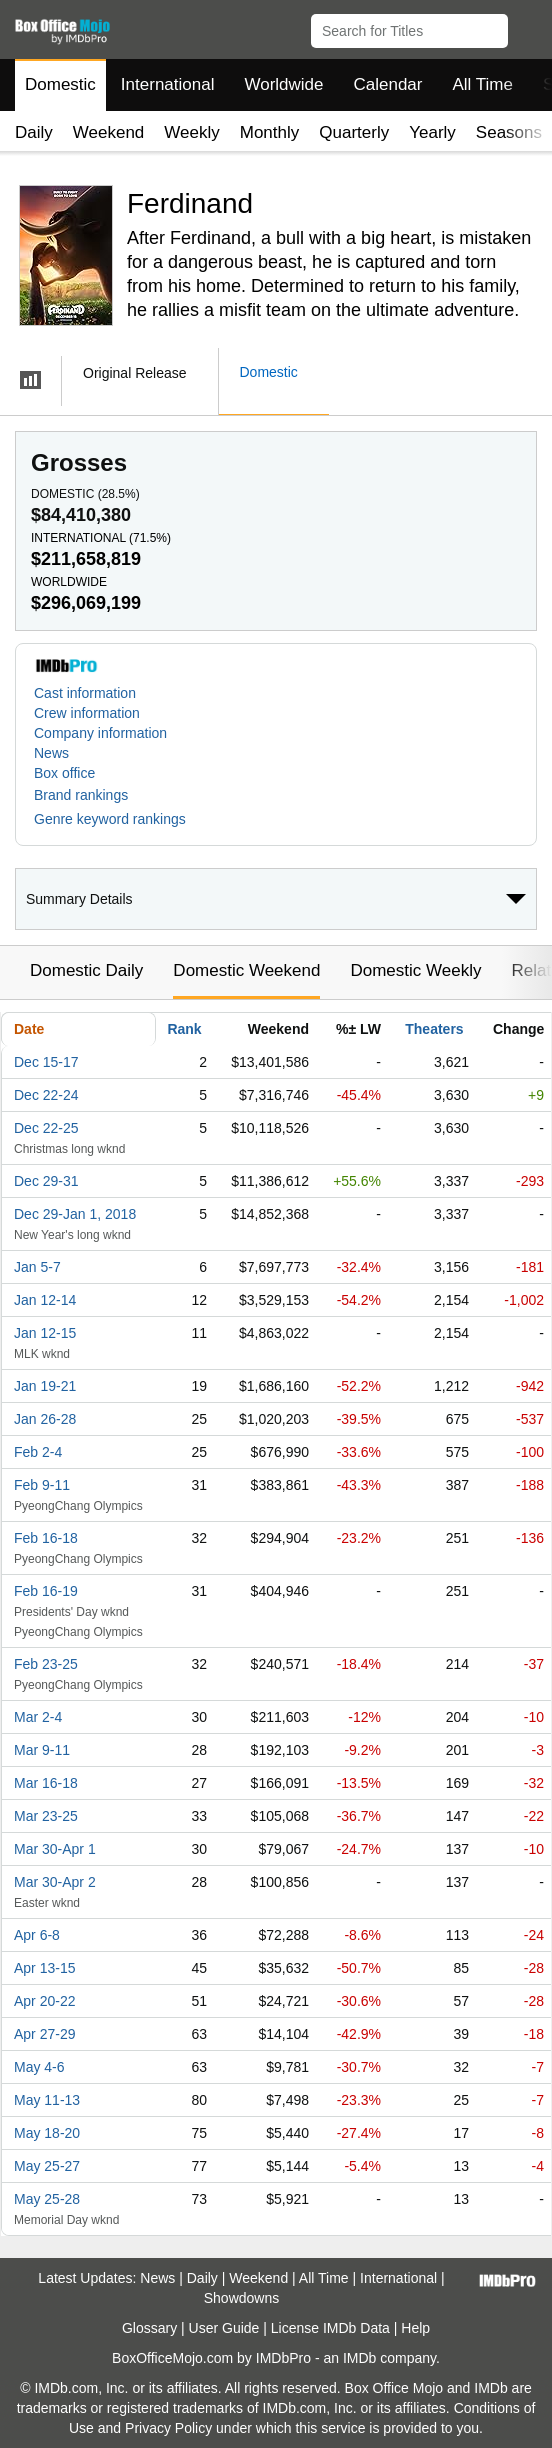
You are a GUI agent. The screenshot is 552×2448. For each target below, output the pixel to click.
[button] (527, 27)
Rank (184, 1029)
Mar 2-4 (38, 1717)
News (51, 753)
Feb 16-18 (46, 1538)
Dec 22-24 (46, 1095)
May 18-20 (47, 2133)
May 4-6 (39, 2067)
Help (415, 2328)
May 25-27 (47, 2166)
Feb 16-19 (46, 1591)
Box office (64, 773)
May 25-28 (47, 2199)
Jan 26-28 (45, 1419)
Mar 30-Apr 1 (55, 1849)
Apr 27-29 (44, 2034)
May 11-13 (47, 2100)
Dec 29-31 (46, 1181)
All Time (483, 84)
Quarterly (354, 132)
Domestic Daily (86, 970)
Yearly (432, 132)
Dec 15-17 (46, 1062)
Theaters (434, 1029)
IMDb (359, 2358)
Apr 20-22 (44, 2001)
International (168, 84)
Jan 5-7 (37, 1267)
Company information (100, 733)
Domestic (60, 84)
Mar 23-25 (46, 1816)
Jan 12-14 (45, 1300)
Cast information (85, 693)
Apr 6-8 (37, 1935)
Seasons (509, 132)
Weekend (109, 132)
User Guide (224, 2328)
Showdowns (242, 2298)
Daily (34, 132)
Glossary (149, 2328)
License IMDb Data (330, 2328)
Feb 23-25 (46, 1664)
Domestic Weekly (415, 970)
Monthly (270, 132)
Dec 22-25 (46, 1128)
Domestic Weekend (246, 970)
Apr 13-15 (44, 1968)
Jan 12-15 (45, 1333)
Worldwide (283, 84)
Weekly (191, 132)
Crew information (87, 713)
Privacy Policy (168, 2428)
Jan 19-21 (45, 1386)
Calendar (388, 84)
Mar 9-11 (42, 1750)
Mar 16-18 (46, 1783)
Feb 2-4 (38, 1452)
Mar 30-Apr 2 (55, 1882)
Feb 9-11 (42, 1485)
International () (101, 538)
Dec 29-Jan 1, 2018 (75, 1214)
